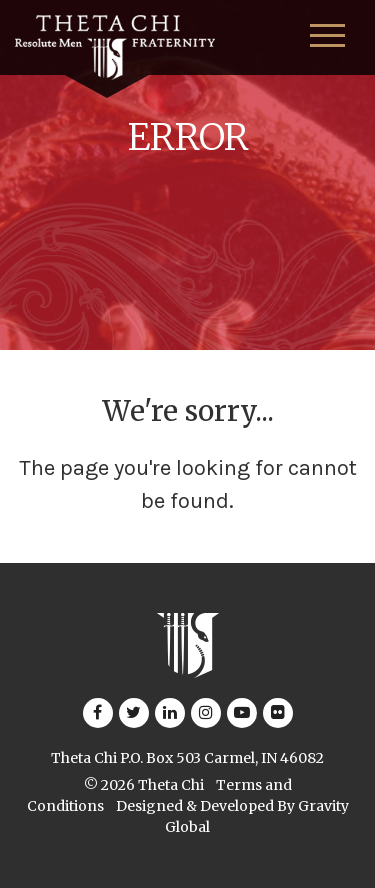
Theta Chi (171, 785)
